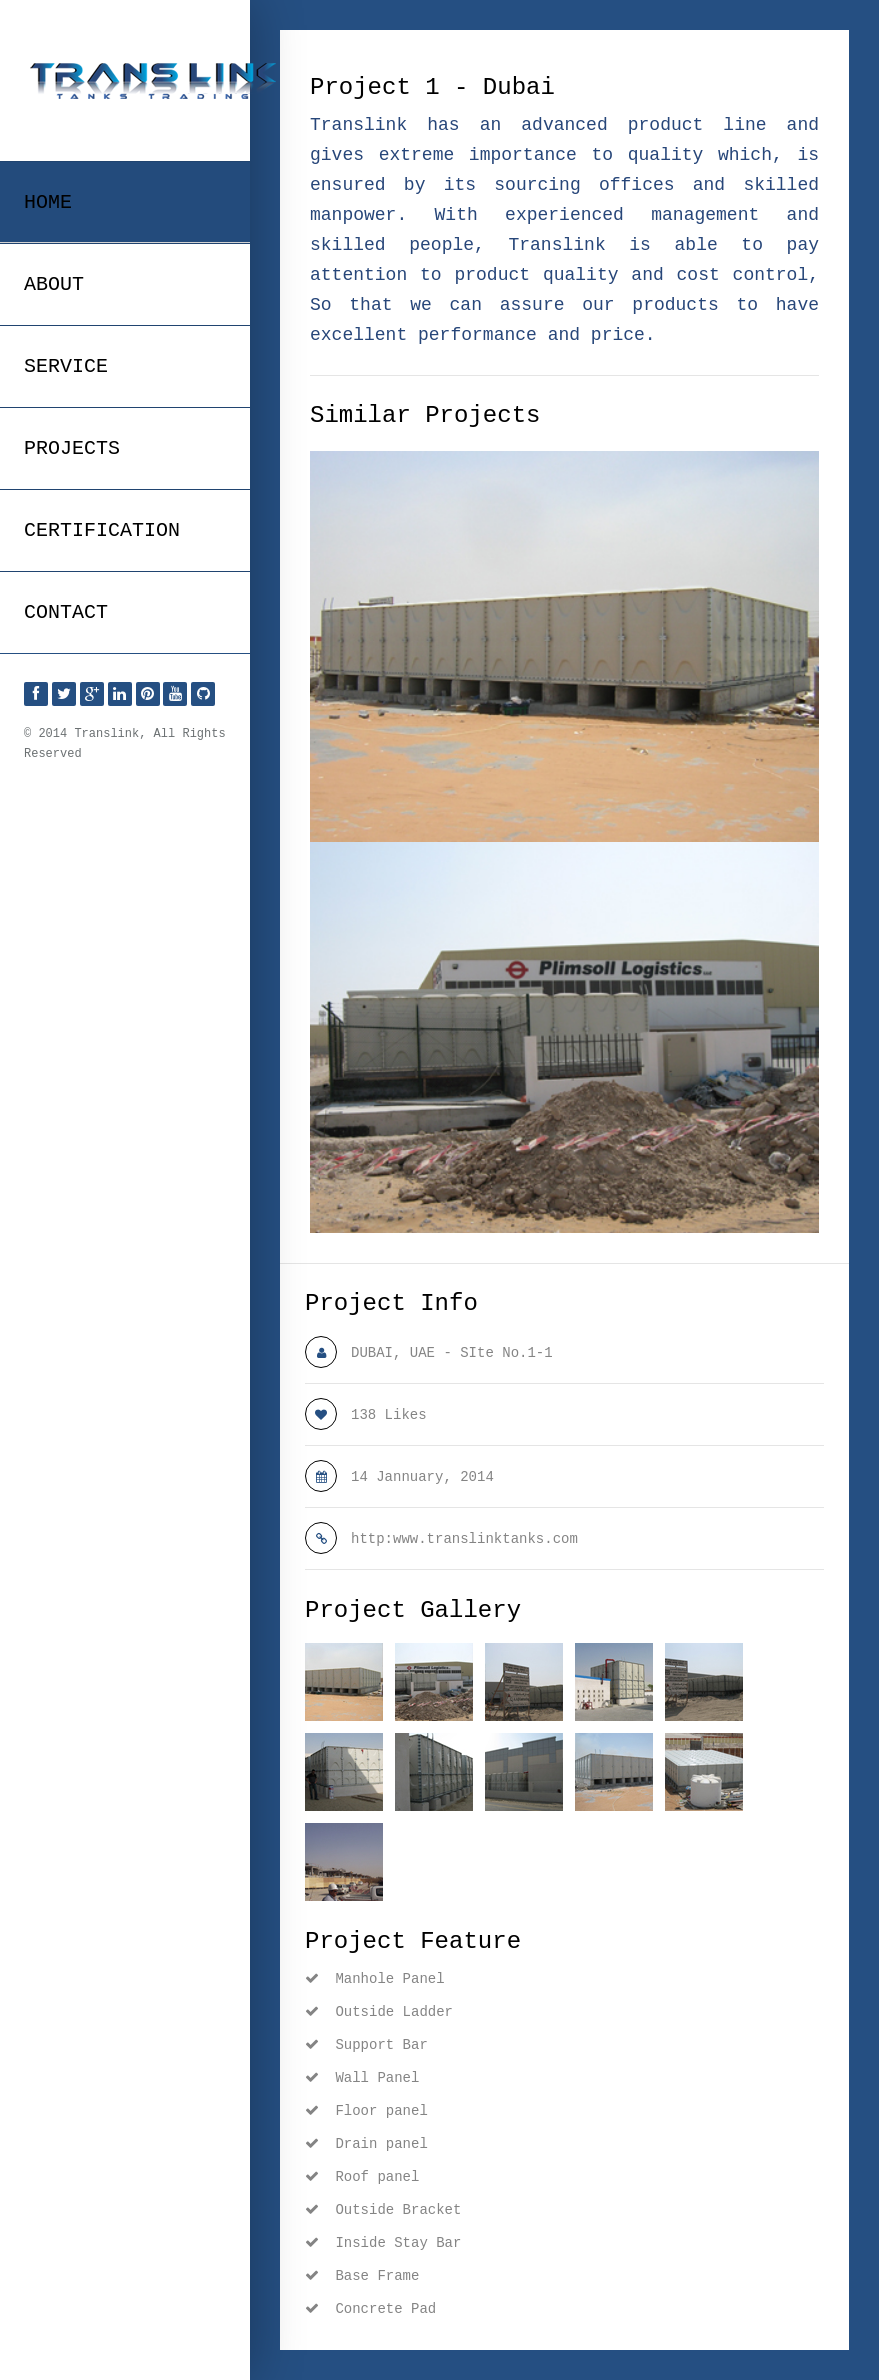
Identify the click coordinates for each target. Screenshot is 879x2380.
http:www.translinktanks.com (464, 1539)
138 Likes (389, 1415)
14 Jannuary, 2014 (422, 1477)
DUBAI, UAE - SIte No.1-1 (452, 1353)
